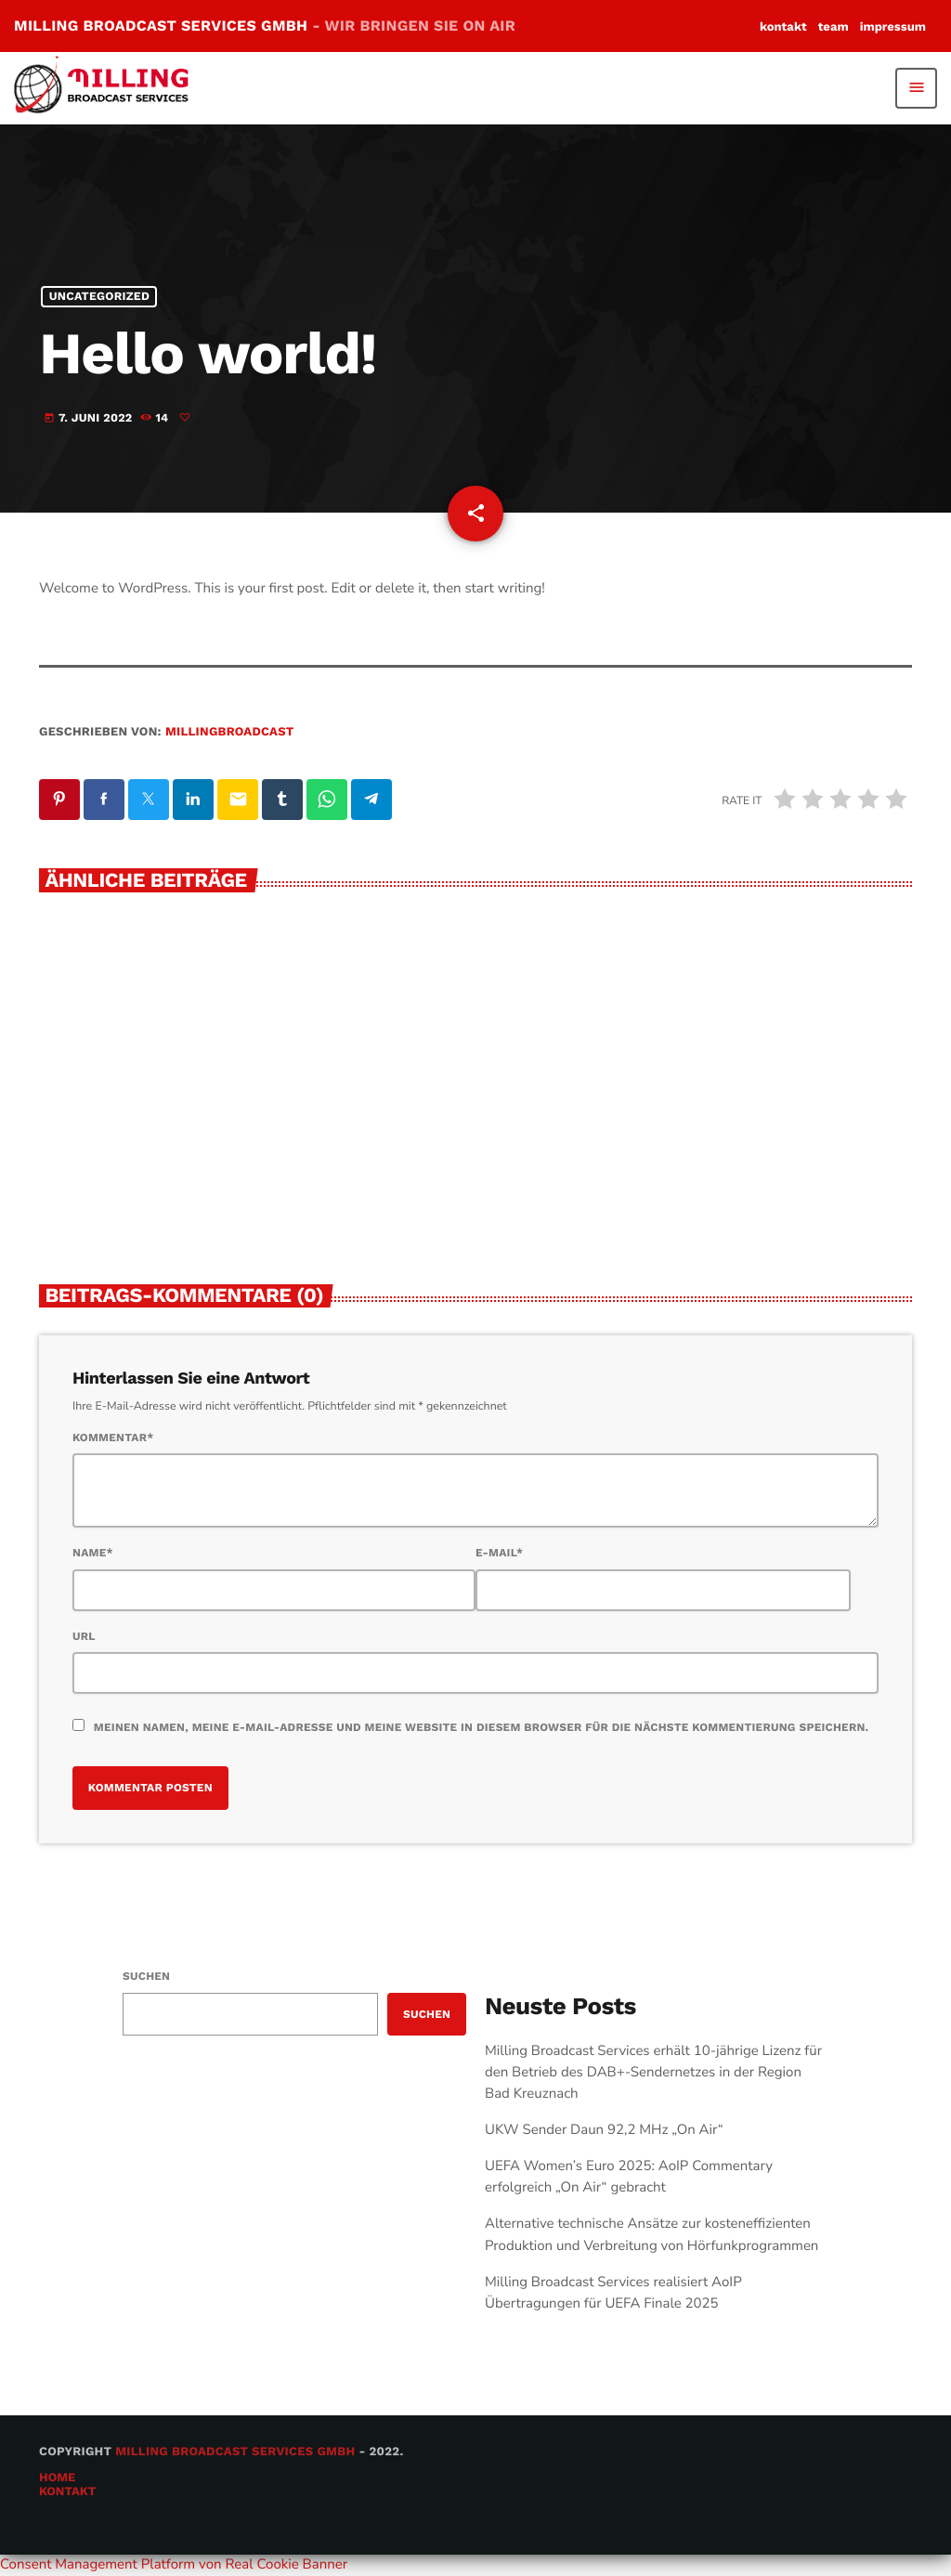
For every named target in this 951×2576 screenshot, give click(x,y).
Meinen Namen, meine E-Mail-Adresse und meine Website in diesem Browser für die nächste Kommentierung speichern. (481, 1727)
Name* (92, 1552)
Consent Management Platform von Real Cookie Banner (173, 2565)
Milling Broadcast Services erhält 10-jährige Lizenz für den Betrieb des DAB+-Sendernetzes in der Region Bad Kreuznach (653, 2072)
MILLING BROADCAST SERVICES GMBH (264, 25)
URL (84, 1636)
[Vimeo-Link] (108, 88)
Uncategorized (99, 297)
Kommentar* (112, 1437)
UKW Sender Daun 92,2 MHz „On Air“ (604, 2130)
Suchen (146, 1976)
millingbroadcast (229, 732)
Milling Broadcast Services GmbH (235, 2452)
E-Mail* (499, 1552)
